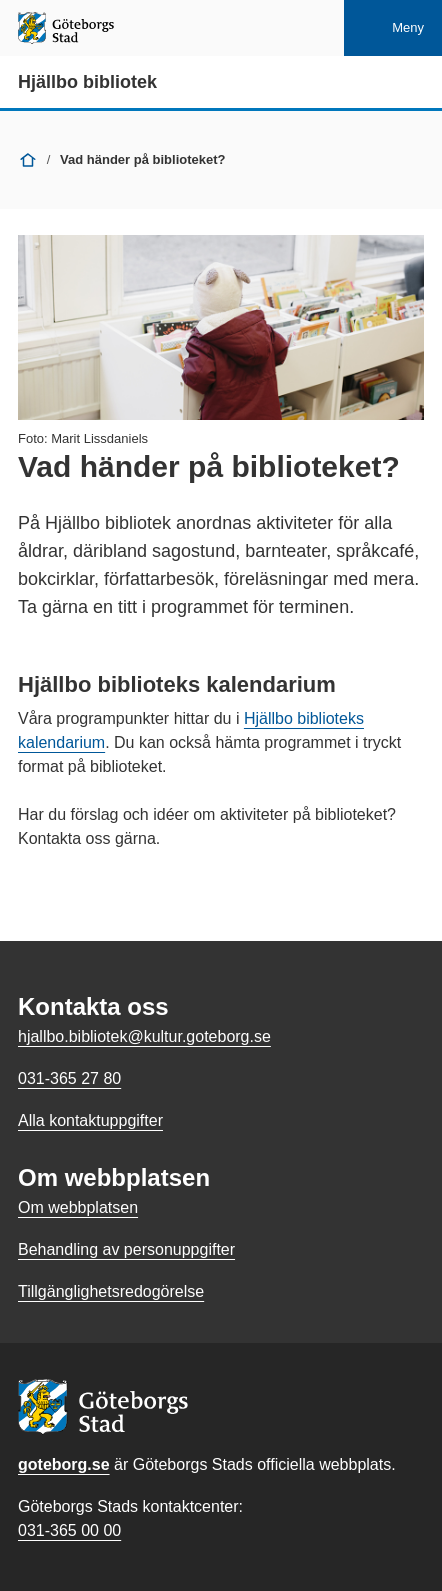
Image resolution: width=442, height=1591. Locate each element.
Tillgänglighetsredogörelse (111, 1291)
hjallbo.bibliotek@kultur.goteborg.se (144, 1036)
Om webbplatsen (78, 1207)
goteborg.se (64, 1464)
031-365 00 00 (69, 1530)
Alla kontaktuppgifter (90, 1120)
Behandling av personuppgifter (126, 1249)
